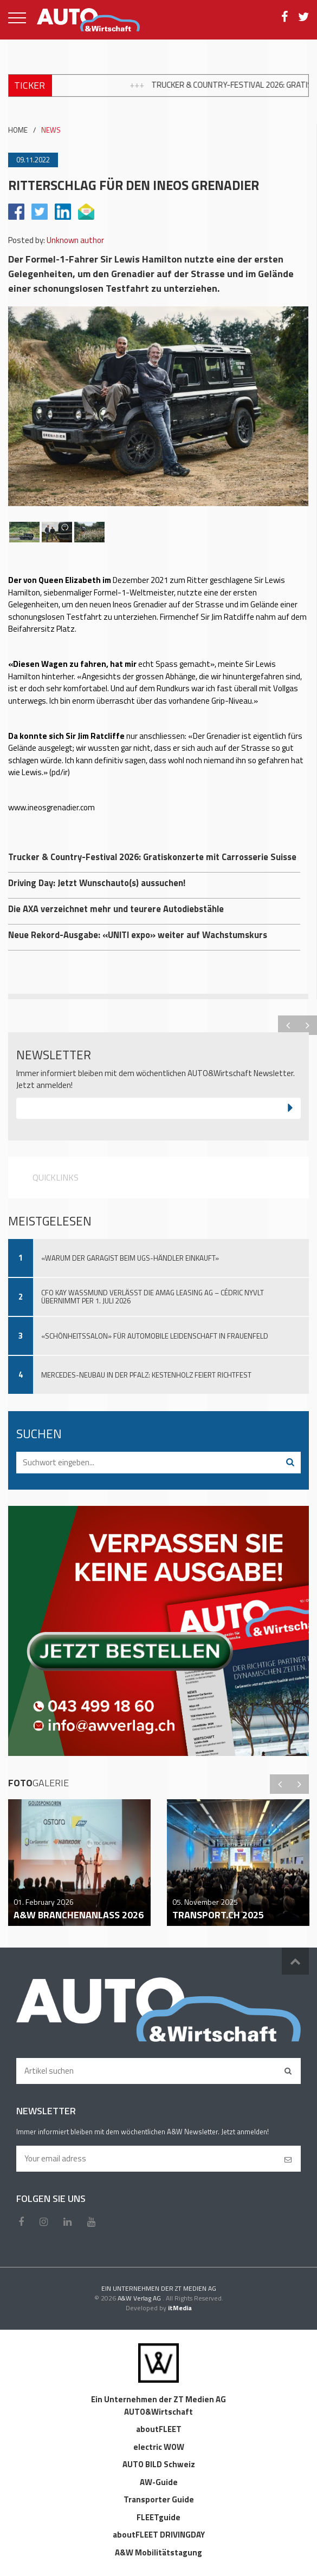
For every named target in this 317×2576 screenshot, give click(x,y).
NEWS (51, 130)
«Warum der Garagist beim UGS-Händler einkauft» (130, 1258)
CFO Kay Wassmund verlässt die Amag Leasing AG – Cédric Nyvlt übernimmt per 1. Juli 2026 (152, 1296)
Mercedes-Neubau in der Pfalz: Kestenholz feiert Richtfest (146, 1374)
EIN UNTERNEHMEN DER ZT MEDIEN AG (158, 2288)
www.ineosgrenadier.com (51, 807)
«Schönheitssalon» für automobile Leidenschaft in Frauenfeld (154, 1335)
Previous (287, 1025)
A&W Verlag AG (140, 2298)
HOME (18, 130)
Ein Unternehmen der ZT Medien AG (158, 2399)
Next (307, 1025)
